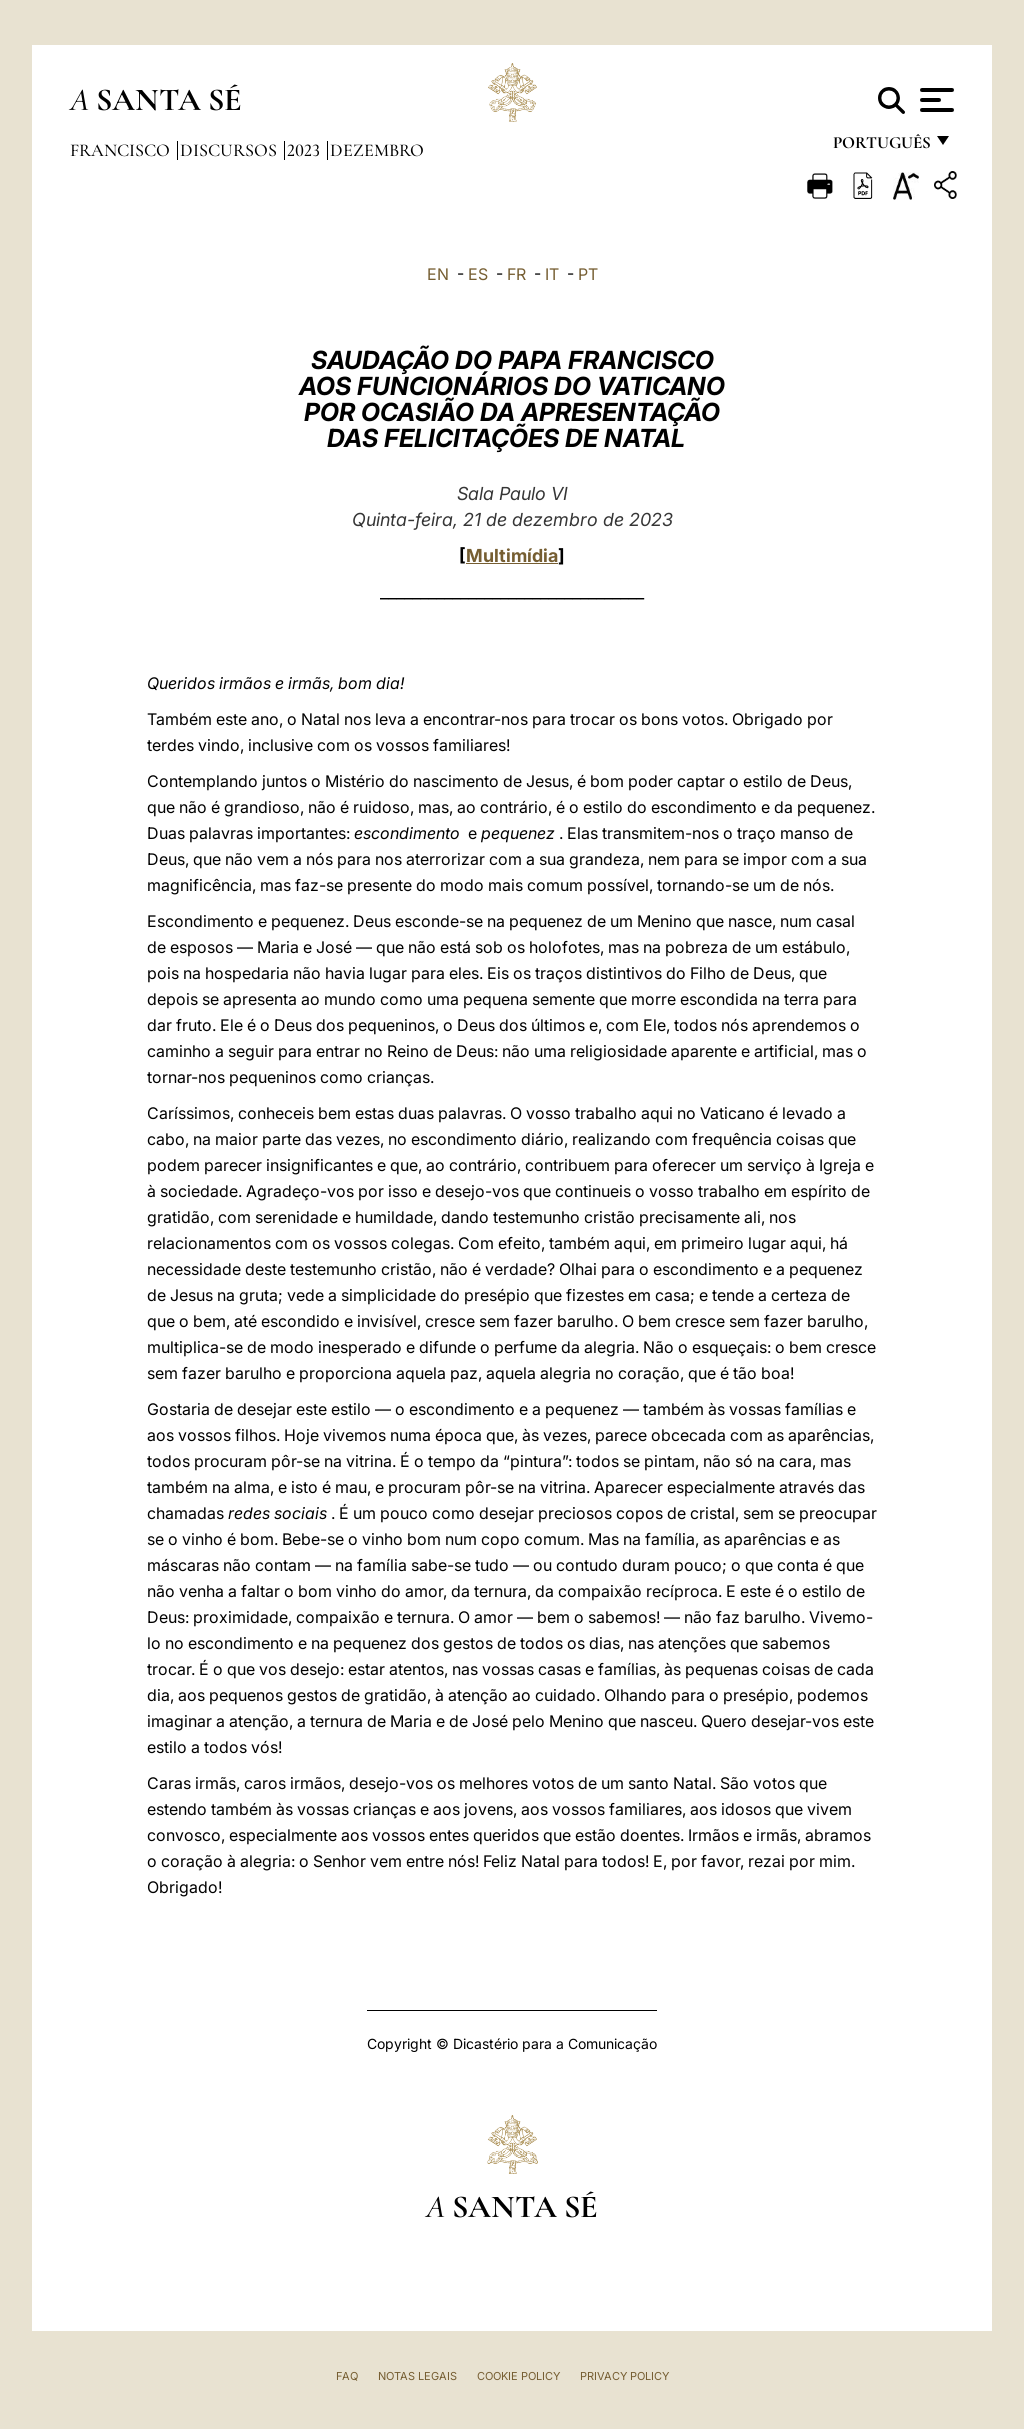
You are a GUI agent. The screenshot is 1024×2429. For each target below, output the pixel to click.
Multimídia (512, 555)
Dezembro (377, 150)
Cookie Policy (518, 2376)
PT (588, 274)
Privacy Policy (624, 2376)
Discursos (230, 150)
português (881, 147)
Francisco (122, 150)
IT (552, 274)
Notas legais (417, 2376)
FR (516, 274)
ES (478, 274)
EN (438, 274)
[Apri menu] (934, 100)
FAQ (347, 2376)
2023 (305, 150)
